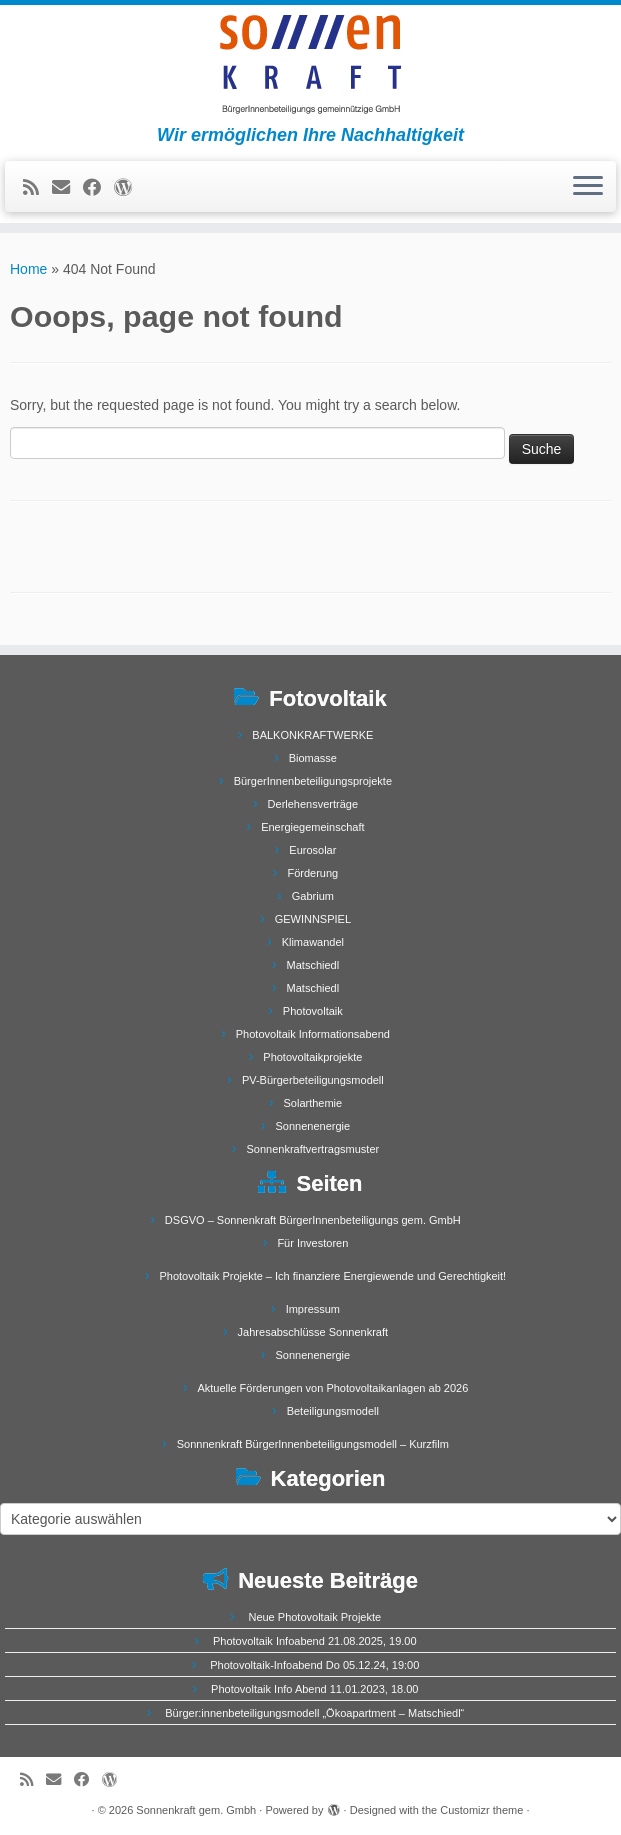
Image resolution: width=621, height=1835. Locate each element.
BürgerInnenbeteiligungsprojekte (313, 781)
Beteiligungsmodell (333, 1411)
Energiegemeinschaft (312, 827)
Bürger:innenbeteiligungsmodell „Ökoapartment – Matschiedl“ (314, 1713)
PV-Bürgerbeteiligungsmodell (313, 1080)
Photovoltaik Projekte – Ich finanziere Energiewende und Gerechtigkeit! (332, 1276)
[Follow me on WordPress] (129, 188)
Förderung (312, 873)
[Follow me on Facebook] (98, 188)
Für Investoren (312, 1243)
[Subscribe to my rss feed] (37, 188)
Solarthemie (312, 1103)
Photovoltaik (313, 1011)
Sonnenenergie (313, 1126)
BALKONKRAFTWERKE (312, 735)
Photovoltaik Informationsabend (313, 1034)
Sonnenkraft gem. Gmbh (196, 1810)
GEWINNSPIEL (313, 919)
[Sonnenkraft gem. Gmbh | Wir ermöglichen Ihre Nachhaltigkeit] (310, 65)
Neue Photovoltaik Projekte (314, 1617)
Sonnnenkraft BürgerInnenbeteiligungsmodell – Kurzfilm (313, 1444)
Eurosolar (312, 850)
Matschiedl (313, 965)
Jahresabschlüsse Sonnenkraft (313, 1332)
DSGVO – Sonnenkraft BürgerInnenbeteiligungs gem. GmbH (313, 1220)
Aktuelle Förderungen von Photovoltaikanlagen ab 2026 (332, 1388)
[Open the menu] (588, 187)
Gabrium (313, 896)
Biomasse (313, 758)
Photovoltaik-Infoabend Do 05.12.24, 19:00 (314, 1665)
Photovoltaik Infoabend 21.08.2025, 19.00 (315, 1641)
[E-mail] (67, 188)
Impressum (313, 1309)
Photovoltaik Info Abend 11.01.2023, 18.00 (314, 1689)
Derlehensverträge (313, 804)
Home (28, 269)
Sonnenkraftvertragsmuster (313, 1149)
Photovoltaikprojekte (312, 1057)
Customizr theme (481, 1810)
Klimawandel (313, 942)
